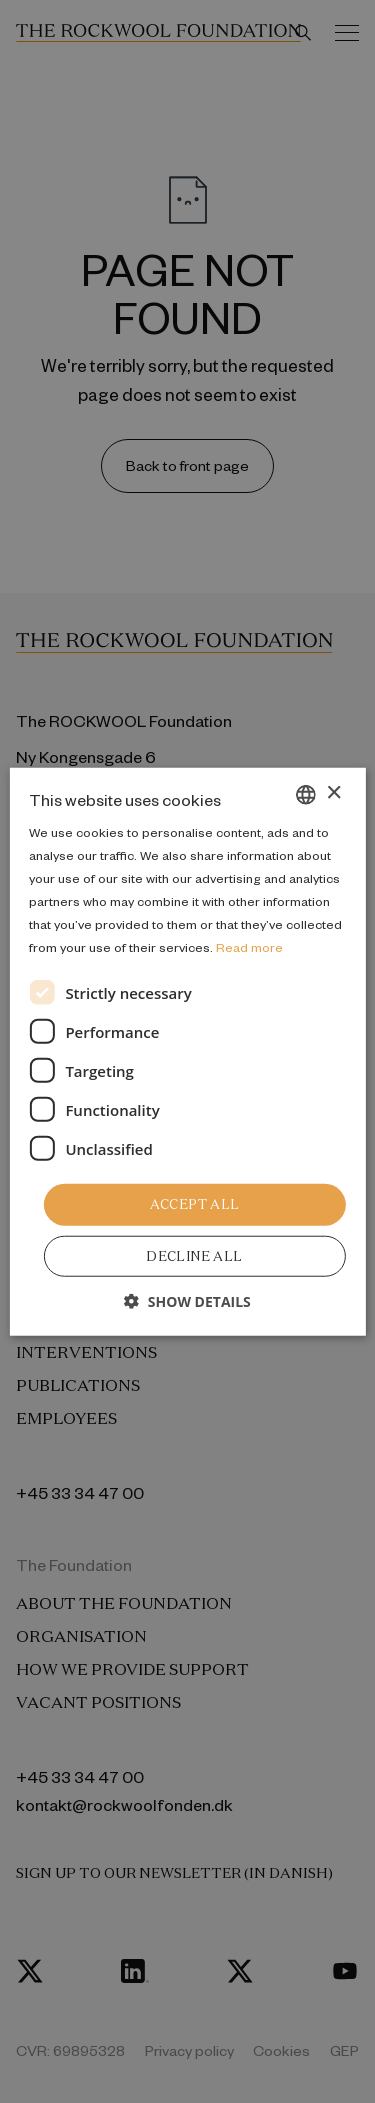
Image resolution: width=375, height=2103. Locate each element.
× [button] (333, 793)
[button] (187, 1301)
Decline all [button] (194, 1256)
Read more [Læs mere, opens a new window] (249, 947)
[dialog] (187, 1051)
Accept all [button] (195, 1204)
